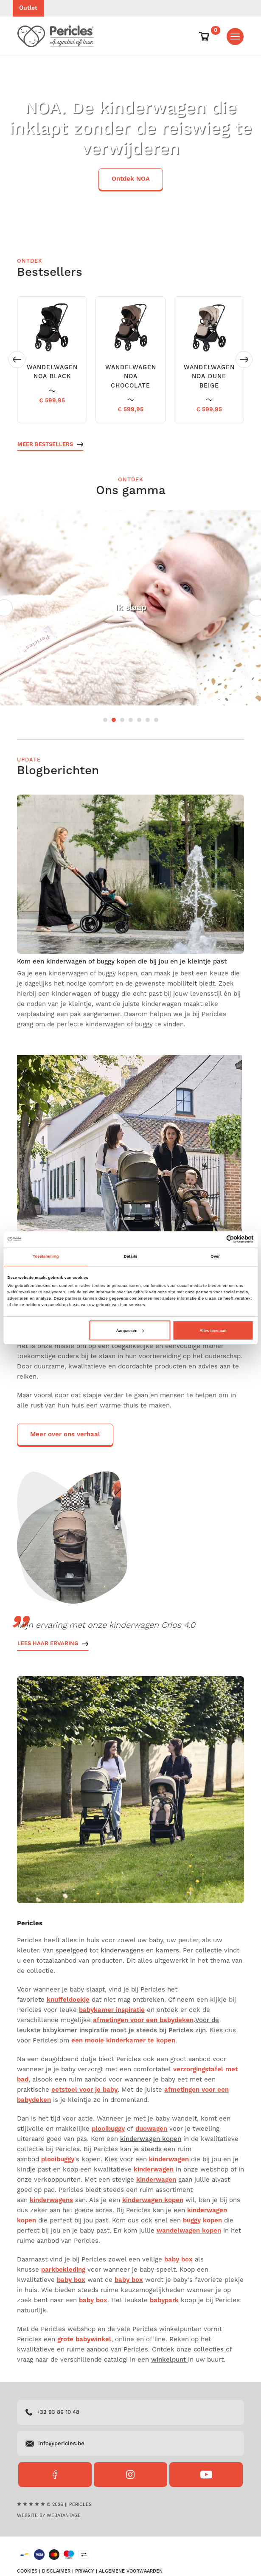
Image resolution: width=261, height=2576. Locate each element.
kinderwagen (169, 2159)
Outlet (28, 8)
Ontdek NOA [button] (131, 179)
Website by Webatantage (49, 2516)
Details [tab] (130, 1256)
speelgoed (71, 1951)
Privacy (84, 2571)
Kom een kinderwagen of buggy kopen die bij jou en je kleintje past (122, 962)
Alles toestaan (212, 1331)
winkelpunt (169, 2360)
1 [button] (105, 720)
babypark (164, 2300)
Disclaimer (56, 2571)
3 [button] (122, 720)
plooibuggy (108, 2129)
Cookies (27, 2571)
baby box (129, 2280)
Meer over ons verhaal (65, 1434)
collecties (210, 2350)
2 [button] (114, 720)
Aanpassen (130, 1331)
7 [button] (156, 720)
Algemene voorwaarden (131, 2571)
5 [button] (139, 720)
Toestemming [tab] (46, 1256)
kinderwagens (123, 1951)
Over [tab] (215, 1256)
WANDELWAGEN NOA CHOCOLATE (130, 376)
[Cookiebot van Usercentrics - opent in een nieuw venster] (217, 1239)
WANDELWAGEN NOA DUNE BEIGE (209, 376)
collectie (209, 1951)
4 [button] (131, 720)
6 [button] (148, 720)
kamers (167, 1951)
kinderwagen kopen (150, 2139)
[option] (130, 144)
